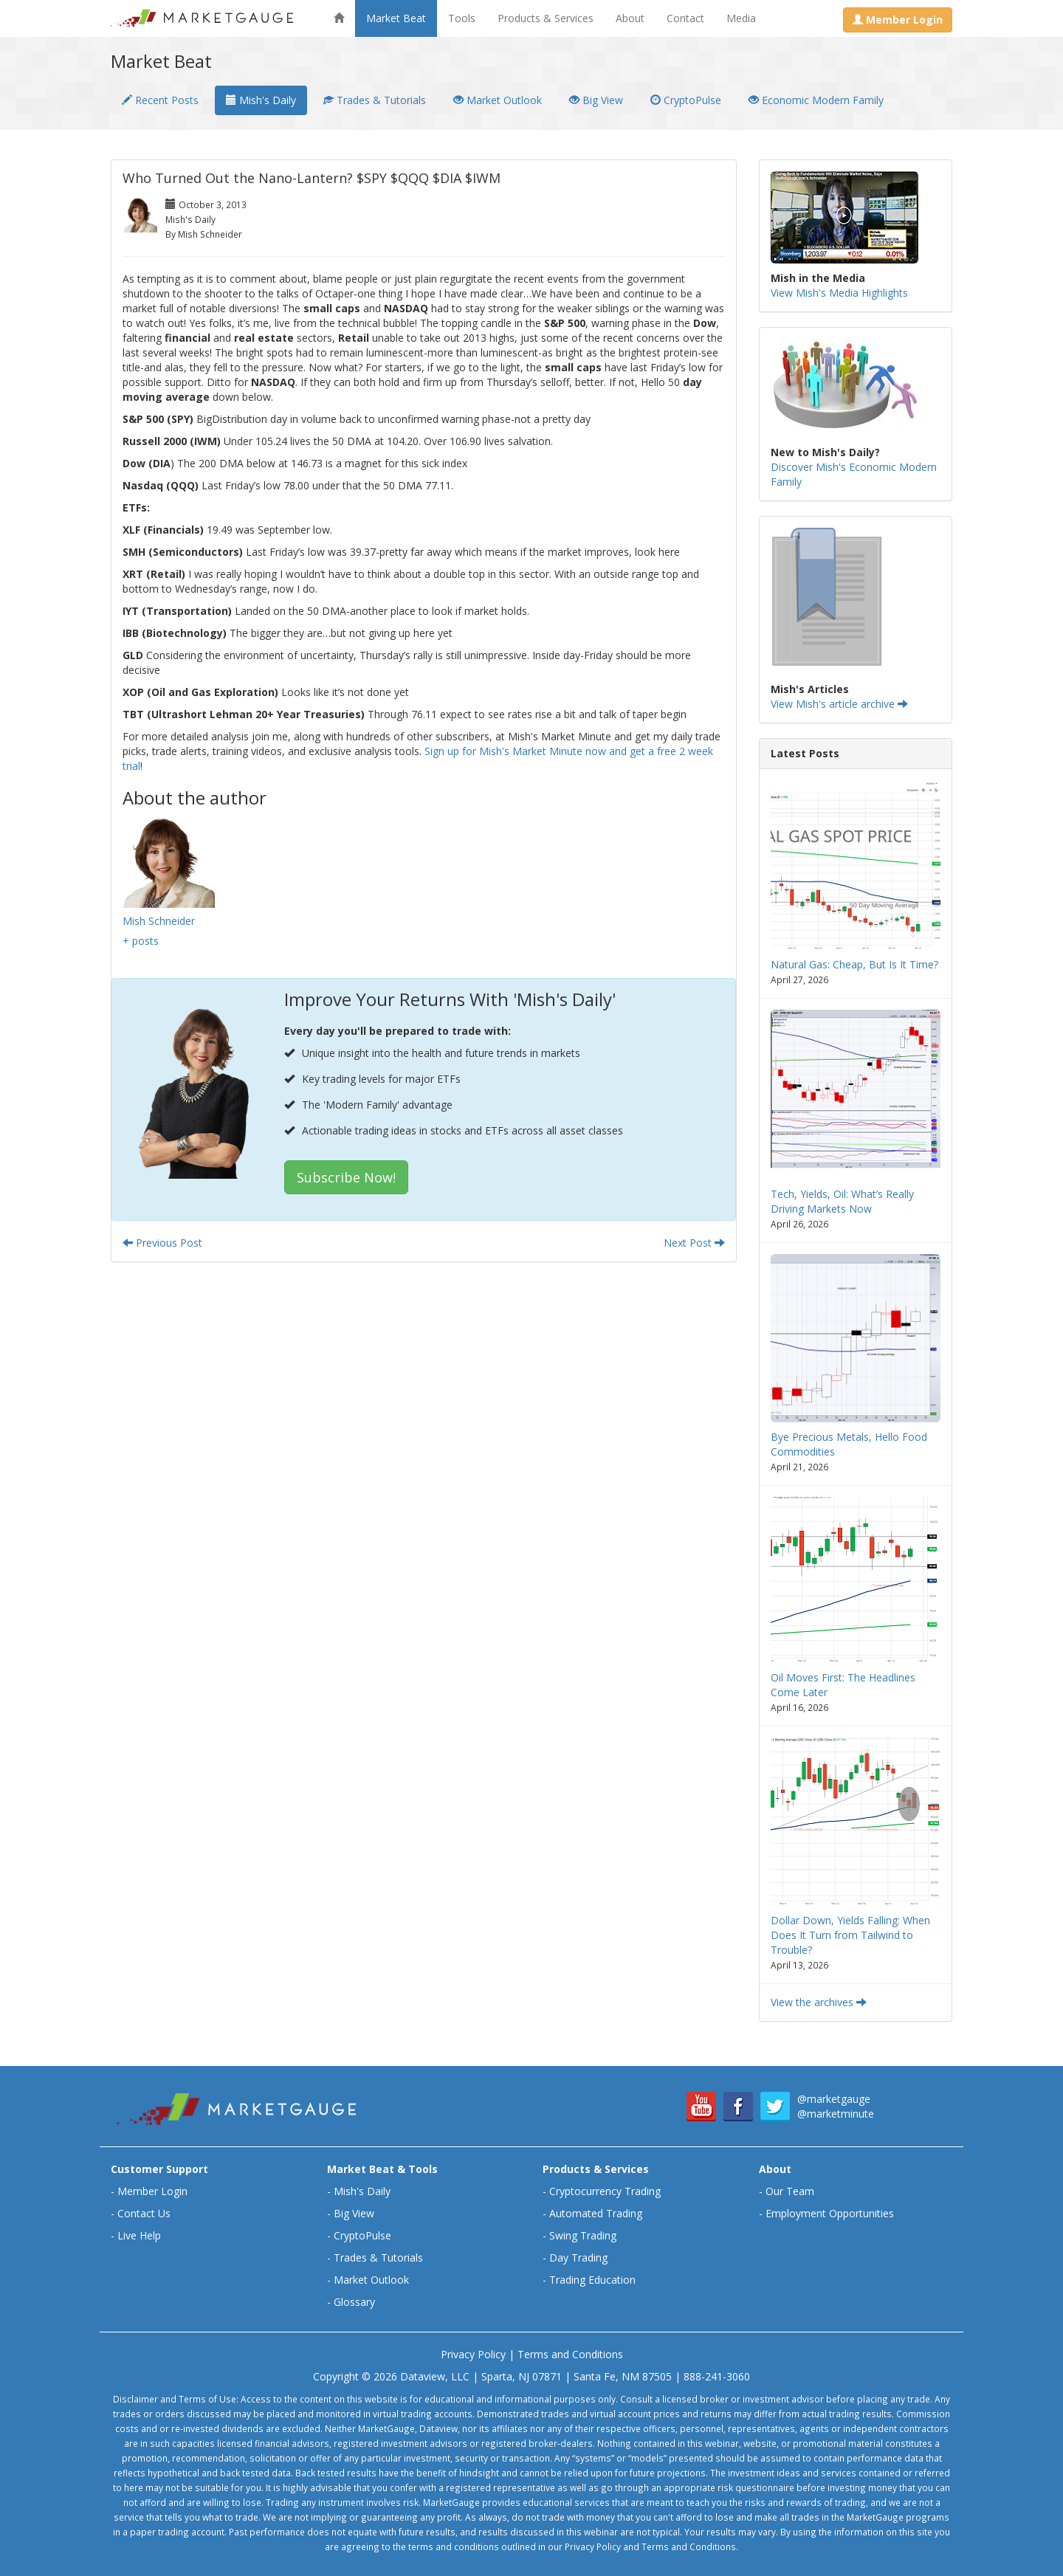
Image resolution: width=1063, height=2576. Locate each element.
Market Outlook (497, 100)
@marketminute (835, 2114)
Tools (461, 18)
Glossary (354, 2302)
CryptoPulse (685, 100)
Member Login (152, 2191)
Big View (596, 100)
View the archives (819, 2002)
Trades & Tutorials (374, 100)
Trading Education (592, 2280)
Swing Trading (582, 2235)
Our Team (790, 2191)
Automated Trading (595, 2213)
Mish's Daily (261, 100)
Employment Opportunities (830, 2213)
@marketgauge (833, 2099)
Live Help (139, 2235)
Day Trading (578, 2257)
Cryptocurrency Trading (605, 2191)
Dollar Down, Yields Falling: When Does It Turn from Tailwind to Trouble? (850, 1935)
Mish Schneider (159, 921)
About (630, 18)
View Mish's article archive (839, 704)
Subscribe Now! (346, 1177)
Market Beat (396, 18)
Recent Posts (160, 100)
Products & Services (546, 18)
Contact (685, 18)
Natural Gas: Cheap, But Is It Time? (854, 964)
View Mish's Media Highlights (839, 293)
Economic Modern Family (816, 100)
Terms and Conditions (570, 2354)
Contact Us (144, 2213)
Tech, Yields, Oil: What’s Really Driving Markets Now (842, 1201)
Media (741, 18)
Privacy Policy (473, 2354)
